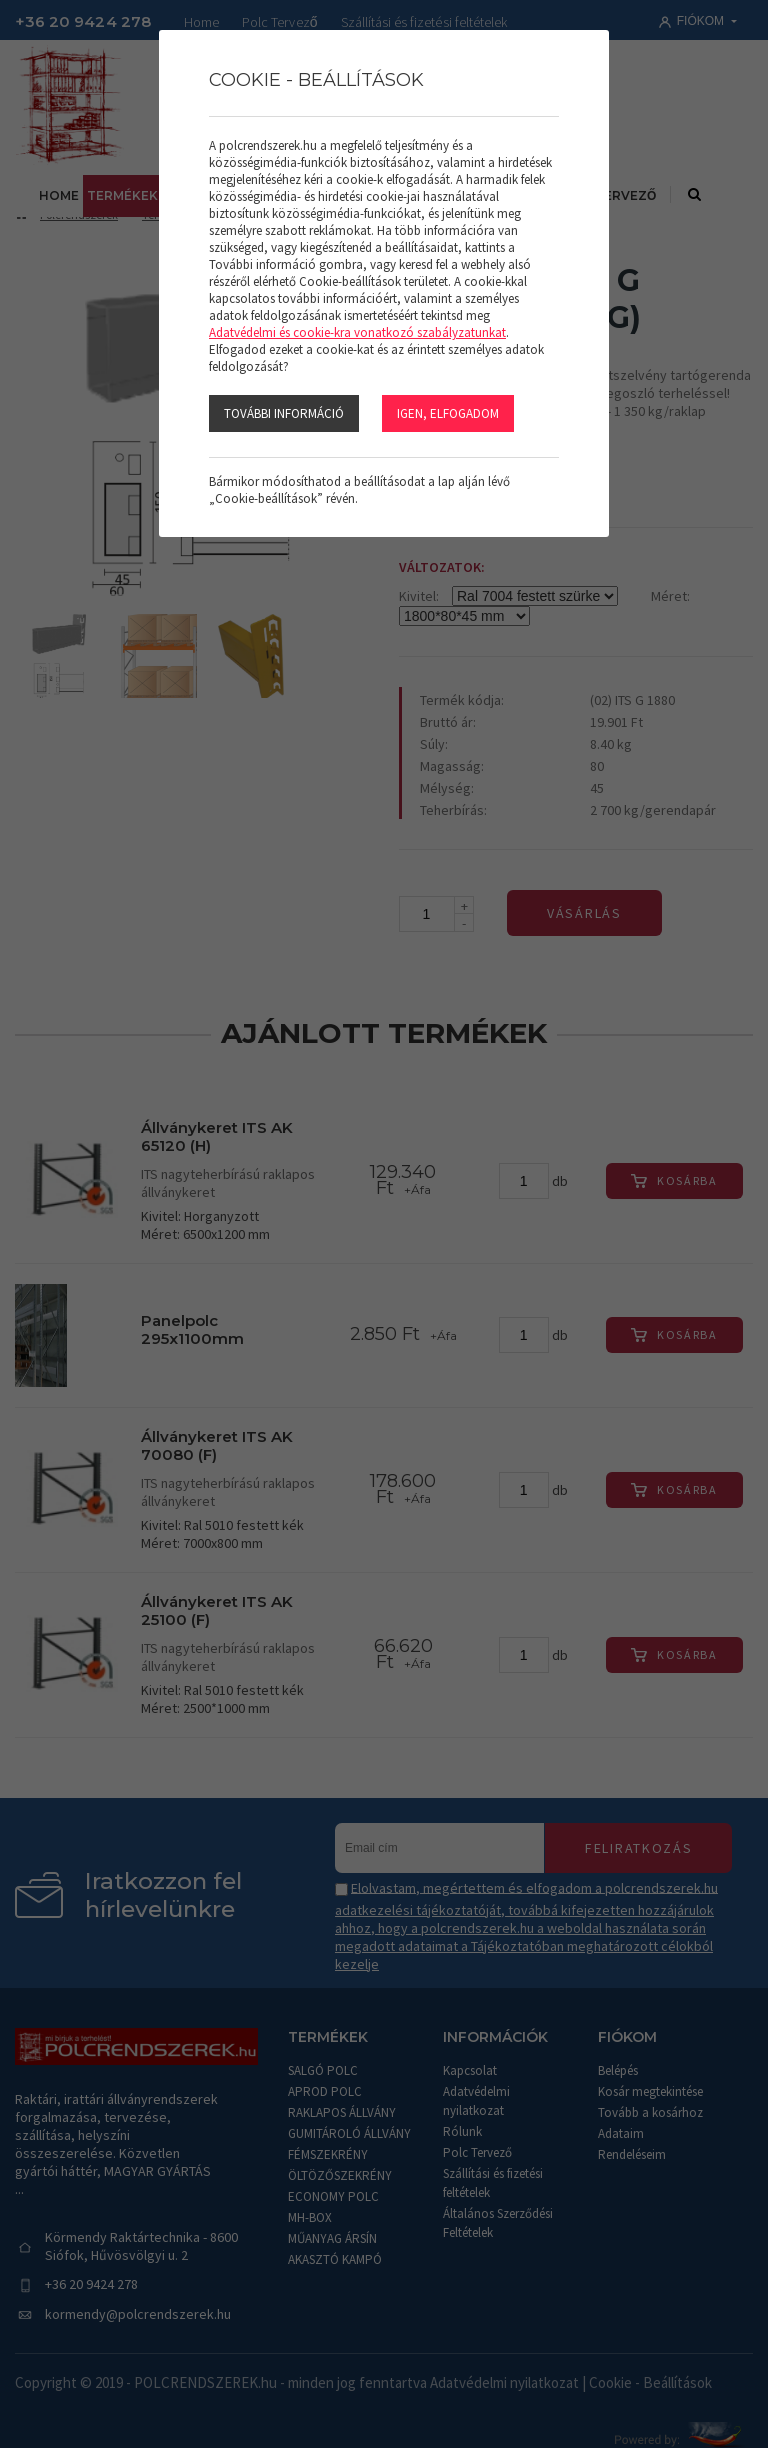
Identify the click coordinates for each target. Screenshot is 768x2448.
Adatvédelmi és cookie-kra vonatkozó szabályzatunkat (357, 332)
